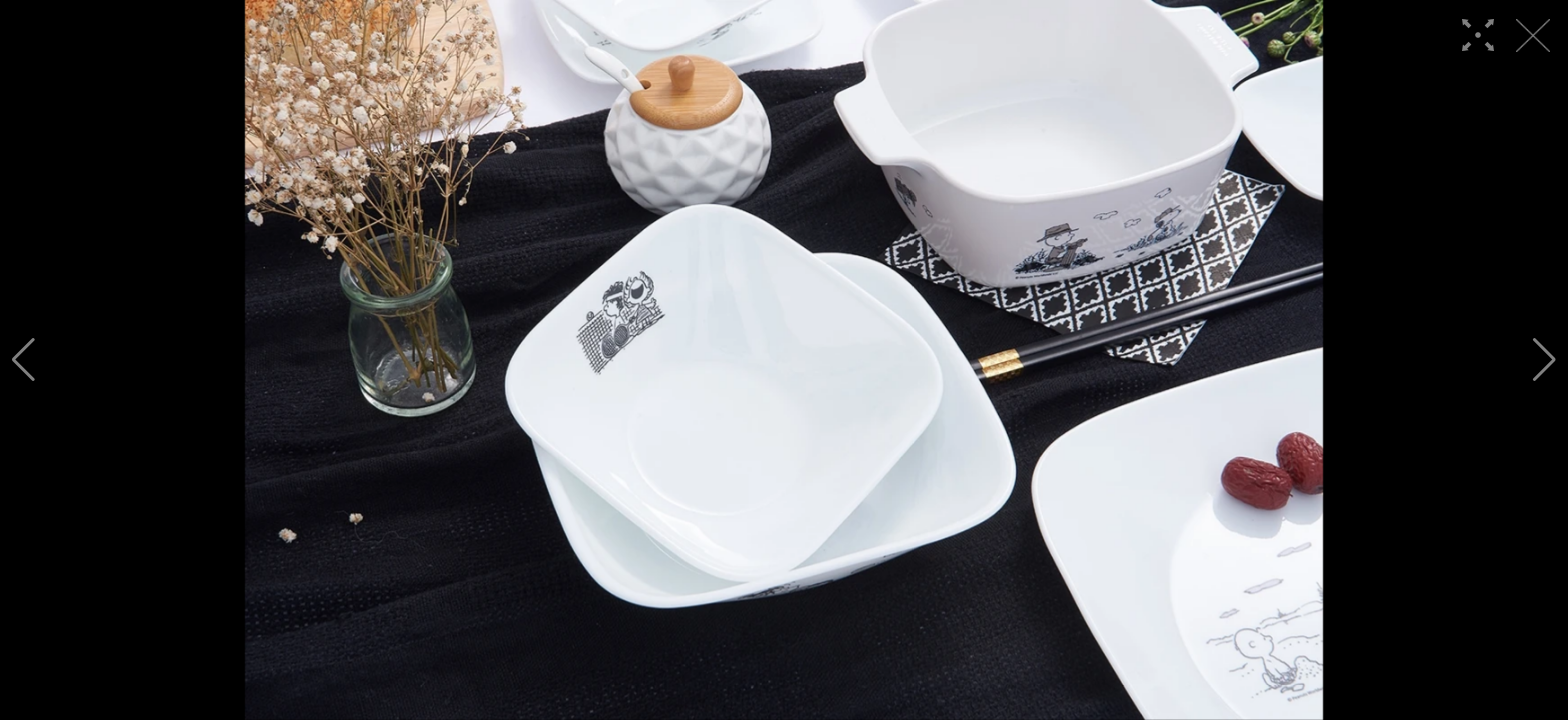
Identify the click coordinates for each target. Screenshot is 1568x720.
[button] (23, 360)
